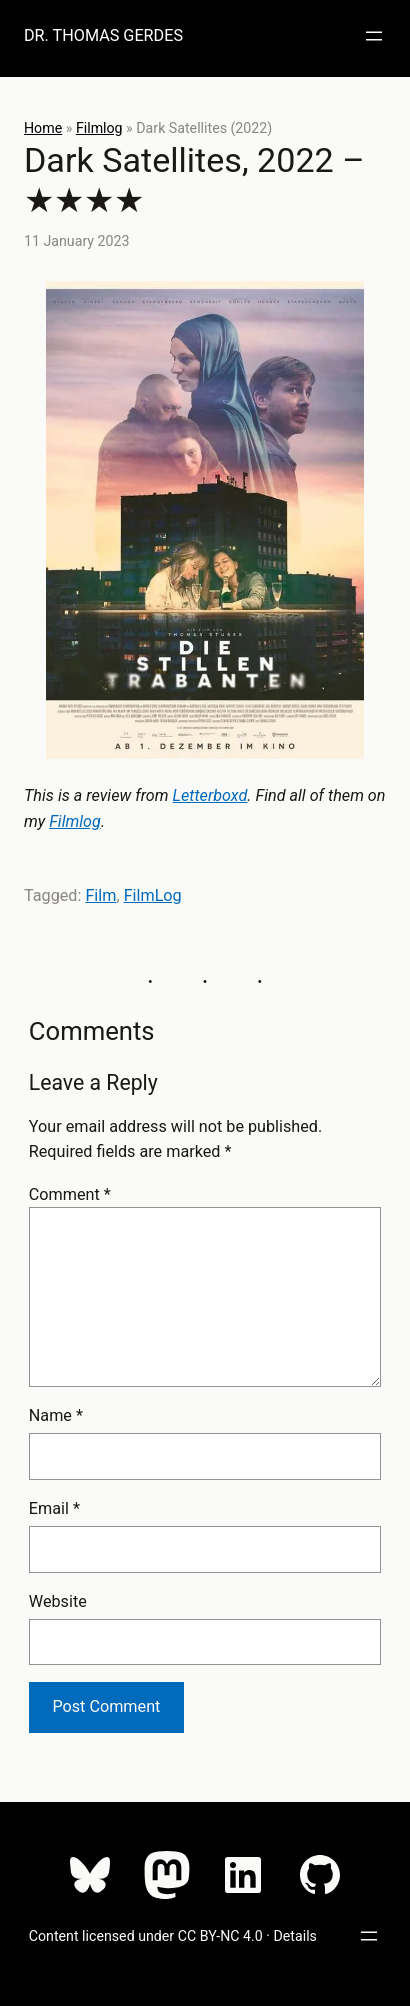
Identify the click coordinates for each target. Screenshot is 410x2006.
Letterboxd (210, 795)
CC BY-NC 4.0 (220, 1936)
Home (43, 128)
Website (58, 1601)
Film (100, 895)
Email (54, 1508)
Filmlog (99, 128)
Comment (70, 1194)
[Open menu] (374, 36)
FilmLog (153, 895)
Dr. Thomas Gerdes (103, 35)
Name (56, 1415)
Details (295, 1936)
